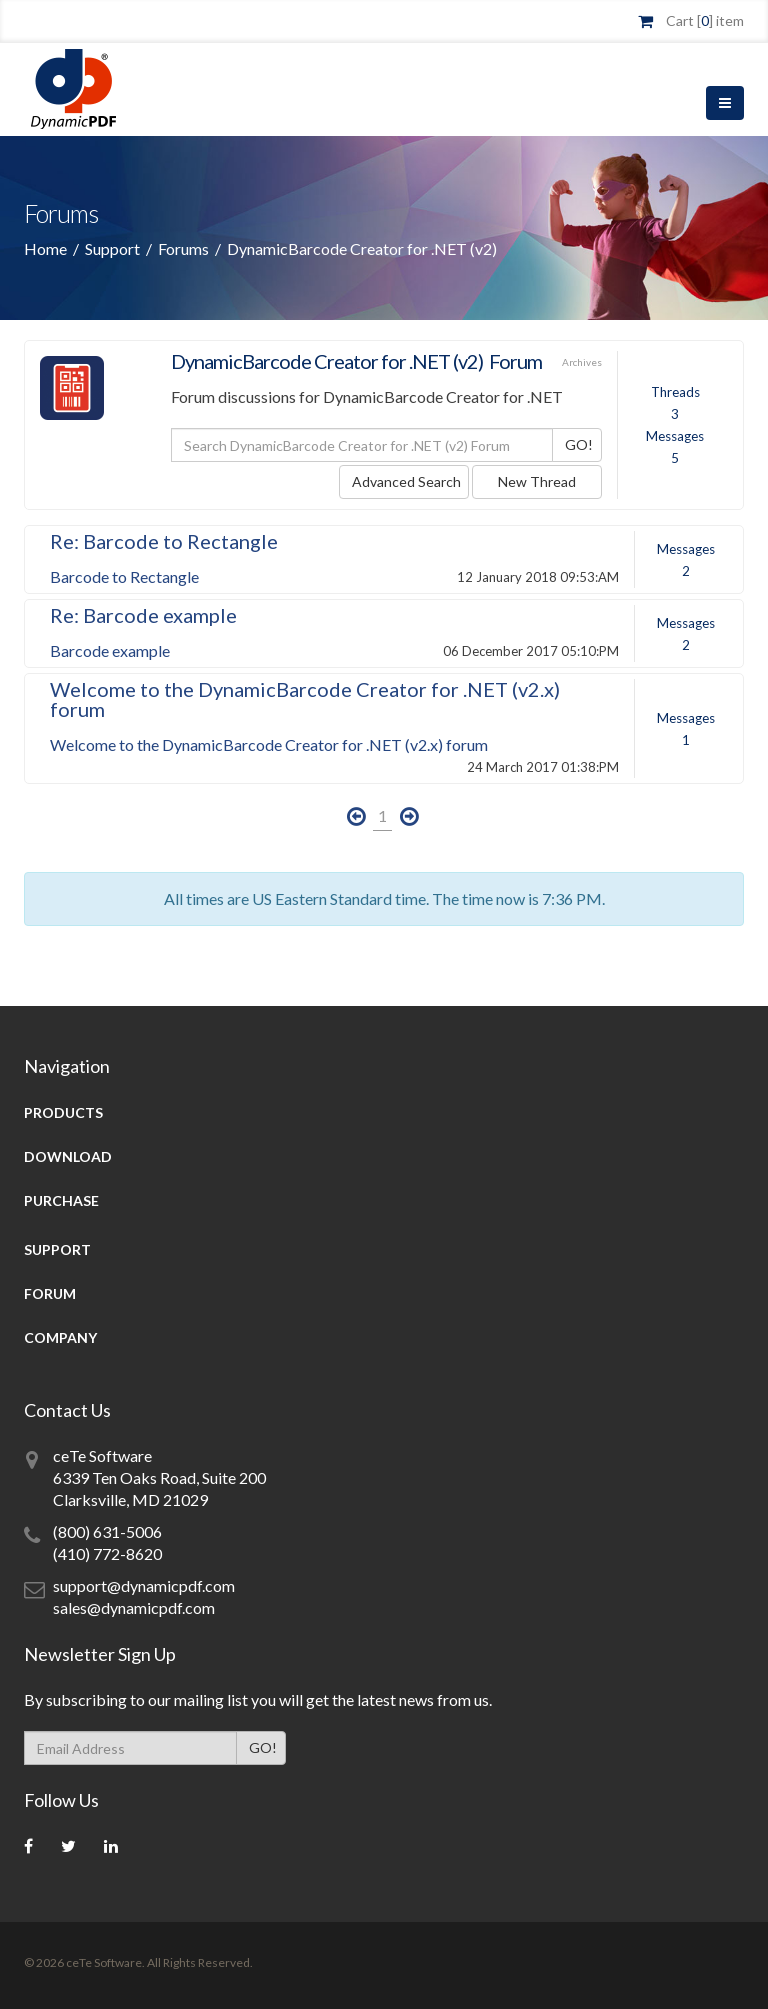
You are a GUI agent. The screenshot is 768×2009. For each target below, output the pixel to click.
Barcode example (110, 650)
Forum (50, 1293)
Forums (183, 248)
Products (63, 1112)
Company (60, 1337)
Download (68, 1156)
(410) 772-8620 (107, 1553)
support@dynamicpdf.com (144, 1585)
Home (45, 248)
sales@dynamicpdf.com (134, 1607)
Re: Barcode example (143, 615)
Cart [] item (705, 20)
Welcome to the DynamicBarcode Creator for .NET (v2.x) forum (305, 699)
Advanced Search (406, 481)
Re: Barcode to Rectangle (164, 541)
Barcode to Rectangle (124, 576)
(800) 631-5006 (107, 1531)
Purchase (61, 1200)
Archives (582, 362)
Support (112, 248)
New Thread (537, 481)
